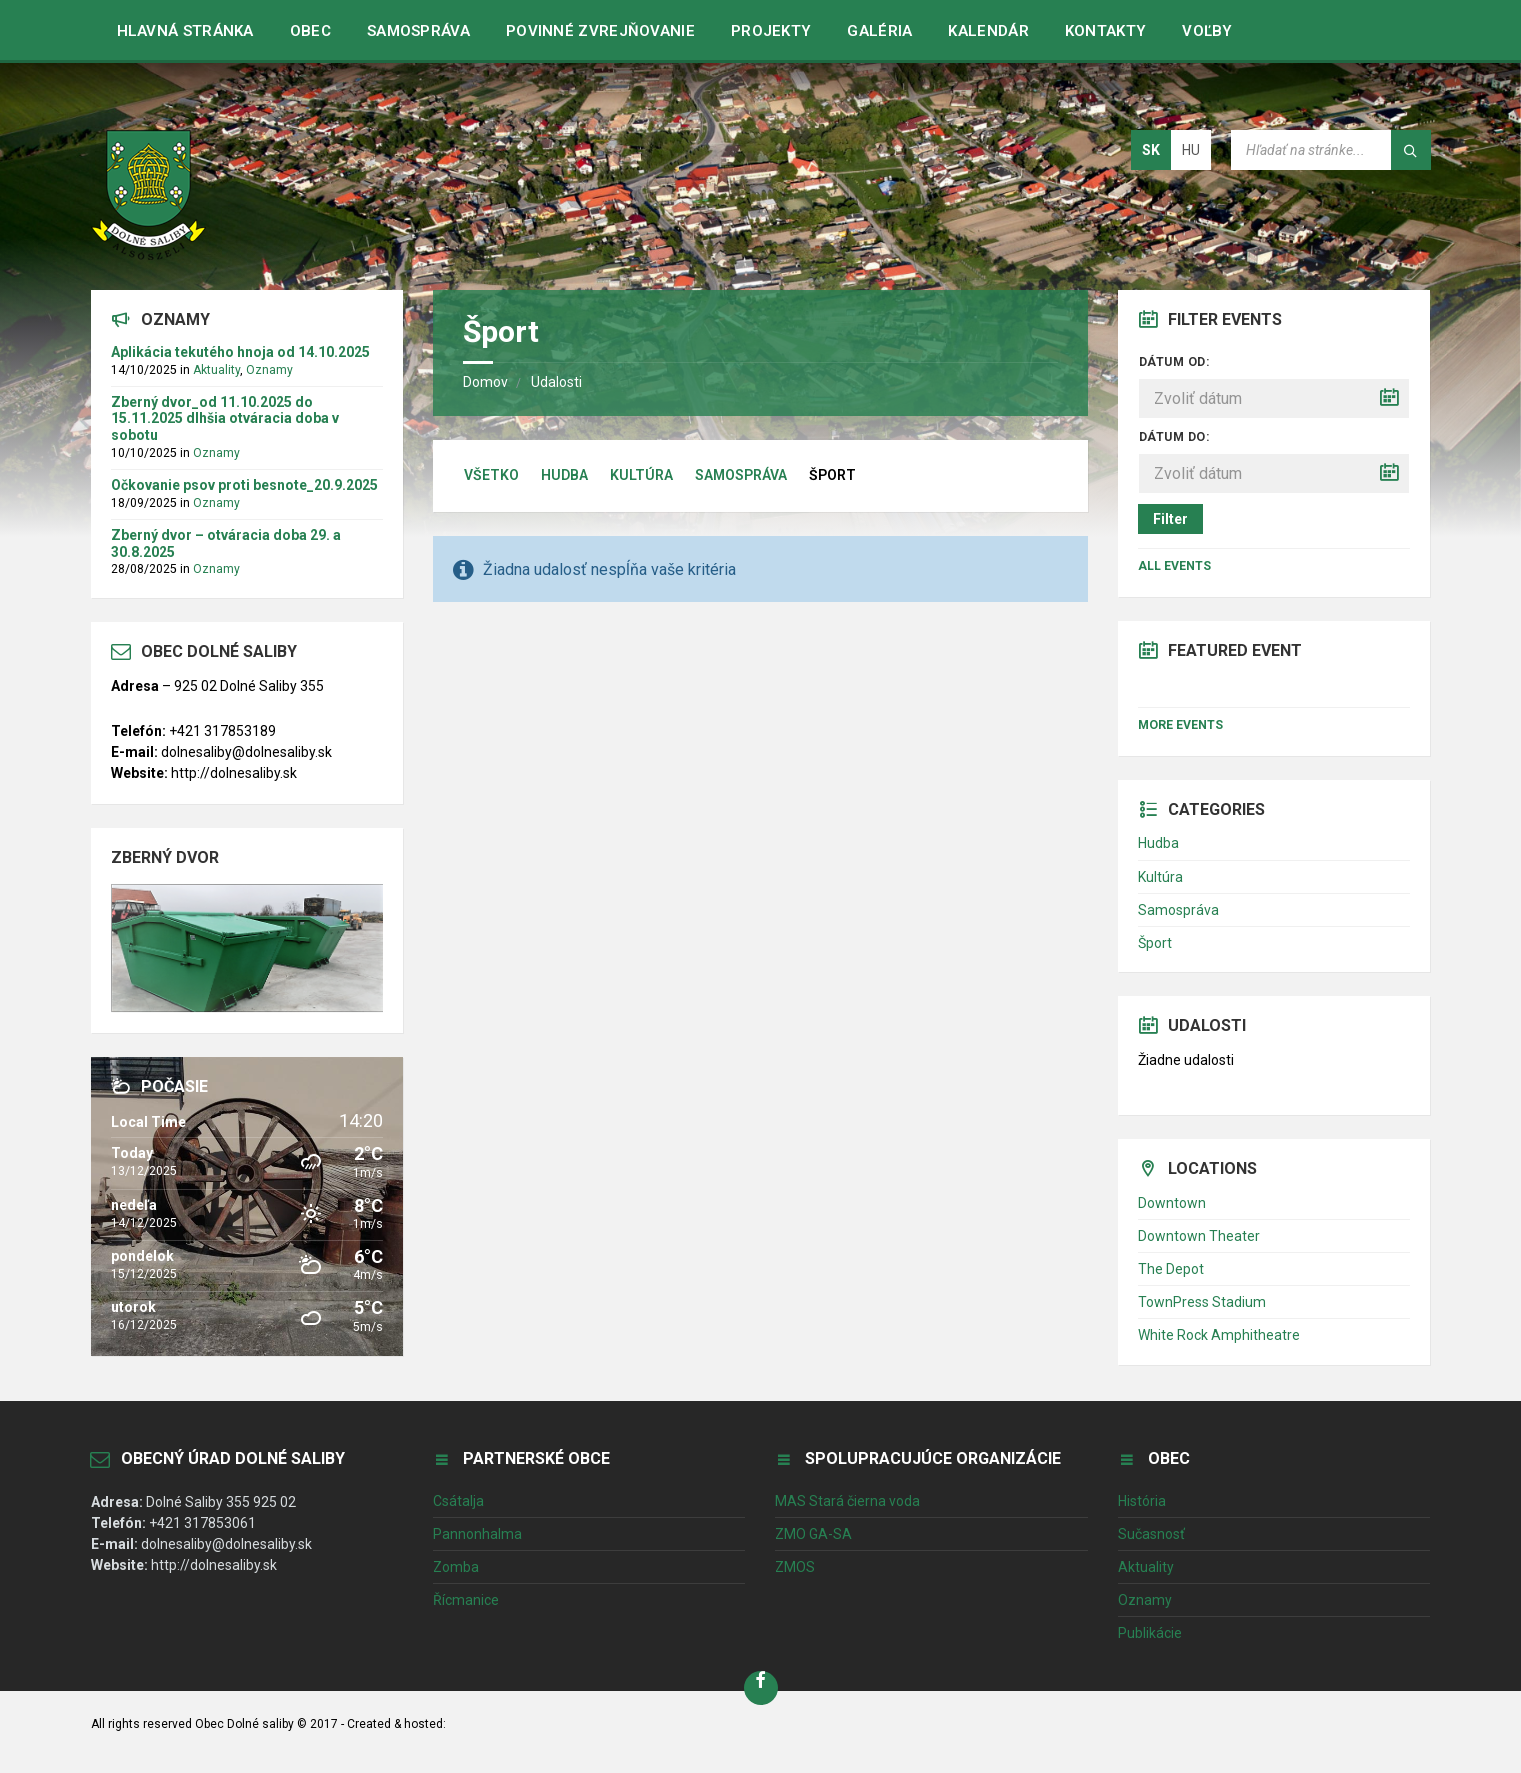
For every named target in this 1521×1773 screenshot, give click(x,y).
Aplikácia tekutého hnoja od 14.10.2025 (240, 352)
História (1142, 1501)
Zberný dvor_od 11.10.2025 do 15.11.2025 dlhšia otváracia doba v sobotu (225, 419)
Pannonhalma (477, 1534)
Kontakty (1105, 31)
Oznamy (269, 370)
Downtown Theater (1199, 1236)
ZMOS (795, 1567)
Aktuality (216, 370)
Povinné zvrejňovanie (600, 31)
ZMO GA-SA (813, 1534)
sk (1151, 150)
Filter (1170, 519)
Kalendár (988, 31)
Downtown (1172, 1203)
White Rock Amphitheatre (1219, 1335)
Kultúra (641, 475)
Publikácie (1150, 1633)
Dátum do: (1174, 437)
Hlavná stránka (185, 31)
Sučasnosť (1151, 1534)
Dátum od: (1174, 362)
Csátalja (458, 1501)
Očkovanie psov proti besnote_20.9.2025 (244, 485)
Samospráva (418, 31)
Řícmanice (466, 1600)
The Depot (1171, 1269)
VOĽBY (1207, 31)
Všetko (491, 475)
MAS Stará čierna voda (847, 1501)
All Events (1174, 566)
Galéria (879, 31)
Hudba (564, 475)
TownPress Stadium (1202, 1302)
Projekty (771, 31)
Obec (310, 31)
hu (1191, 150)
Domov (485, 382)
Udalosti (556, 382)
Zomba (456, 1567)
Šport (1155, 943)
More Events (1180, 725)
